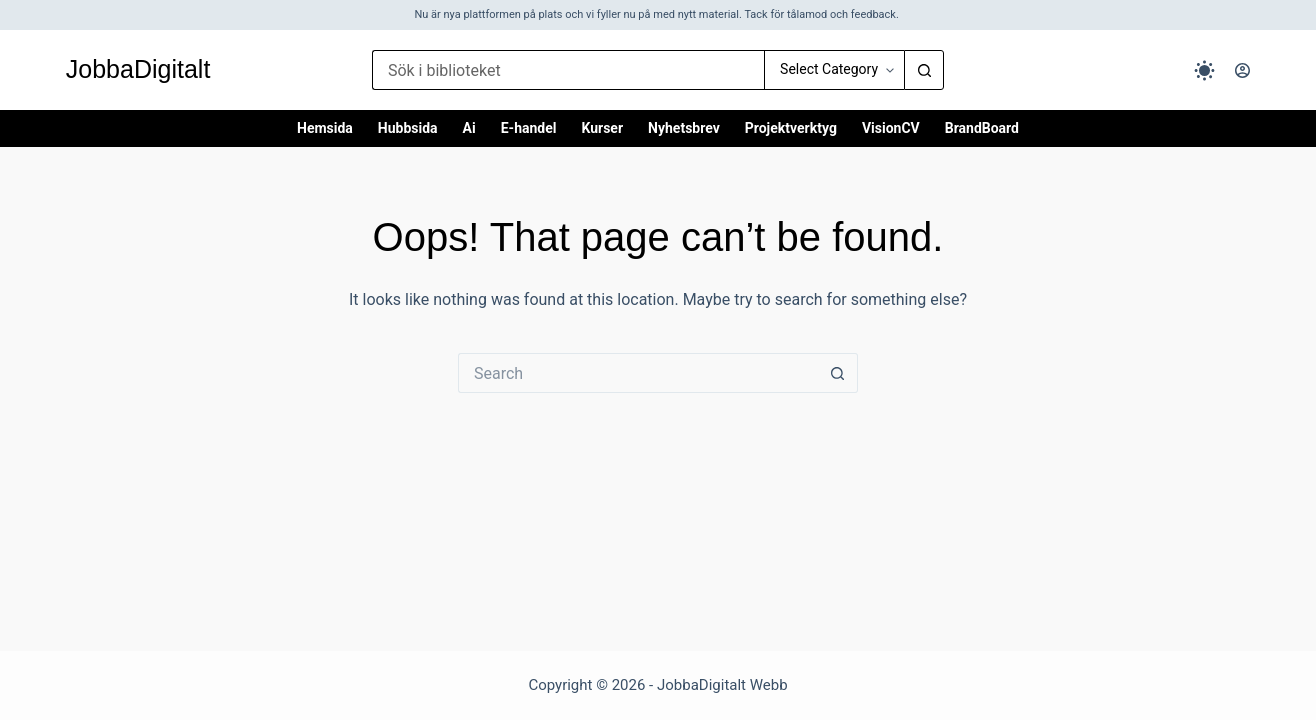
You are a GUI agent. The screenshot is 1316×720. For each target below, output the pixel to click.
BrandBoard (982, 128)
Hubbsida (408, 128)
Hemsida (325, 128)
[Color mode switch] (1204, 70)
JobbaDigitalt (138, 69)
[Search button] (924, 70)
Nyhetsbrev (684, 128)
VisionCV (891, 128)
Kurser (602, 128)
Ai (469, 128)
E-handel (529, 128)
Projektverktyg (791, 128)
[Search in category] (834, 70)
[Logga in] (1242, 70)
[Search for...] (568, 70)
